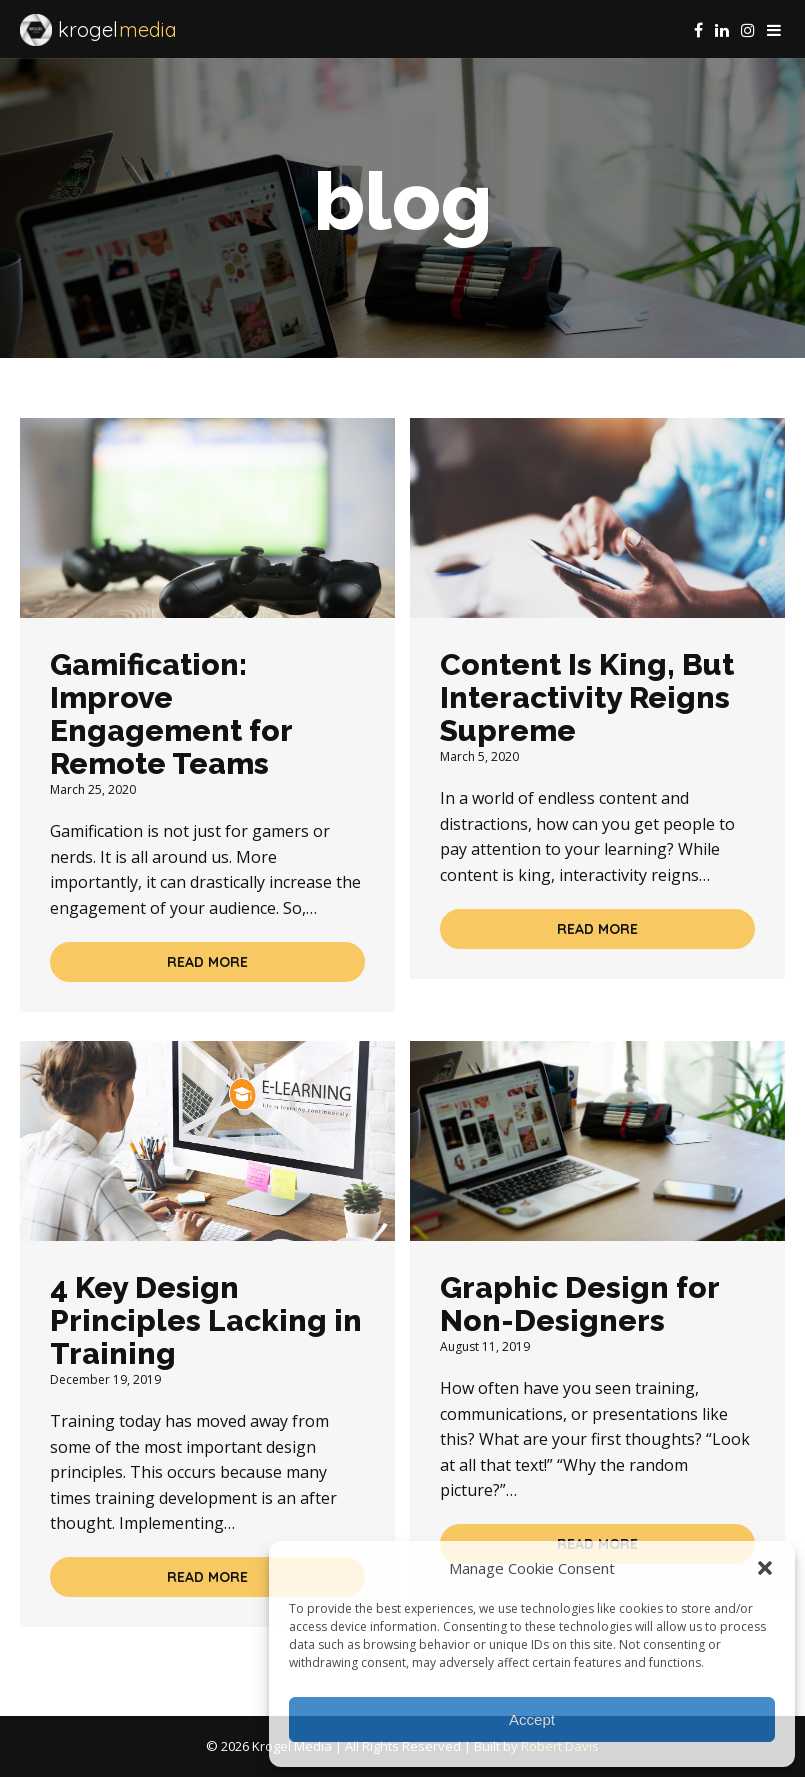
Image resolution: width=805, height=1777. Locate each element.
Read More (207, 962)
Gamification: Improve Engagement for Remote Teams (171, 714)
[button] (765, 1568)
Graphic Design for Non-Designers (579, 1304)
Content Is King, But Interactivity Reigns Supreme (587, 697)
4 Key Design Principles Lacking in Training (206, 1320)
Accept (532, 1719)
